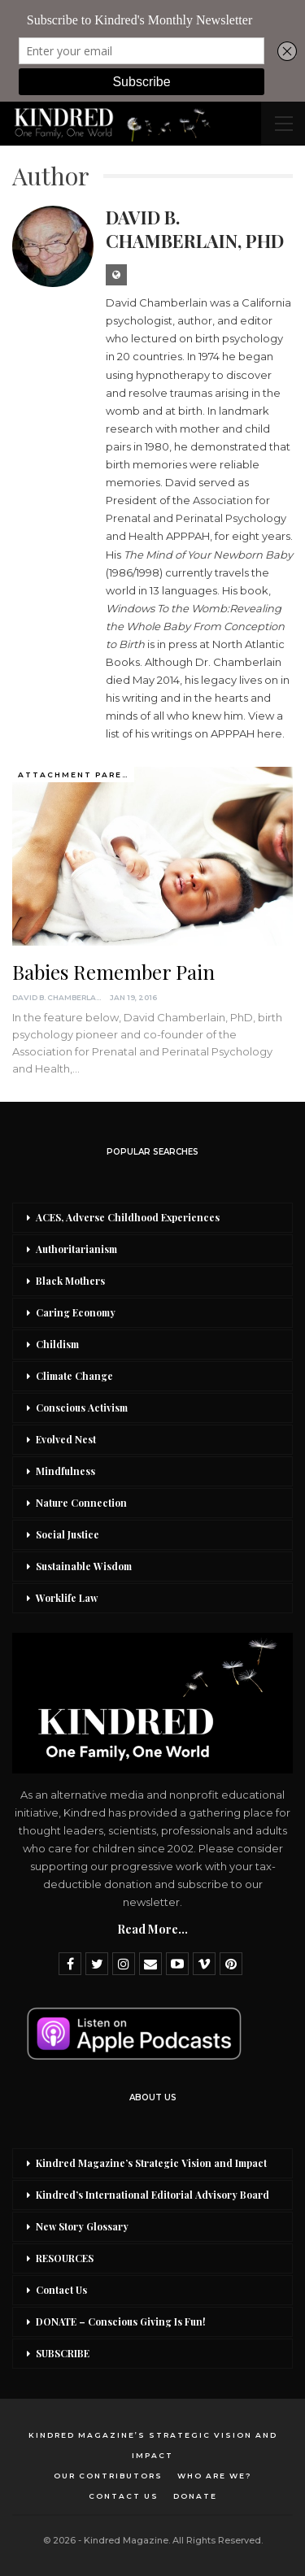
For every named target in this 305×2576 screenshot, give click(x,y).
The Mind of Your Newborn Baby (208, 554)
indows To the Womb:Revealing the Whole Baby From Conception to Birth (195, 626)
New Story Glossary (82, 2226)
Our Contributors (108, 2475)
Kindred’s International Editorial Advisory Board (152, 2194)
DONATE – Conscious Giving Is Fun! (121, 2321)
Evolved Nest (66, 1439)
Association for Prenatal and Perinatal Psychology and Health (196, 518)
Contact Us (61, 2289)
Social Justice (67, 1534)
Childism (57, 1344)
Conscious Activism (82, 1407)
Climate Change (74, 1375)
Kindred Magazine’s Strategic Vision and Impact (151, 2162)
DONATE (195, 2495)
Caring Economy (75, 1312)
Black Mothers (70, 1280)
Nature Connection (81, 1502)
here (269, 733)
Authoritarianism (76, 1248)
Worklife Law (67, 1597)
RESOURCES (65, 2258)
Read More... (152, 1929)
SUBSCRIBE (62, 2353)
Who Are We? (214, 2475)
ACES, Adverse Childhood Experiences (128, 1217)
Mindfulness (65, 1470)
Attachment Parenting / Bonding (76, 774)
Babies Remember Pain (113, 972)
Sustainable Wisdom (84, 1566)
